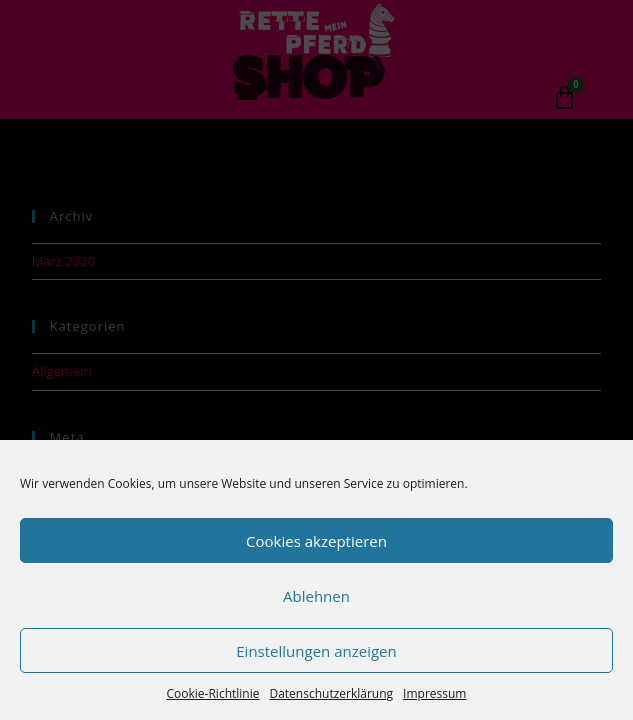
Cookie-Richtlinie (213, 693)
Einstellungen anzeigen (316, 651)
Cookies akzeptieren (316, 541)
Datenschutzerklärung (331, 693)
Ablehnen (316, 596)
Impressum (434, 693)
